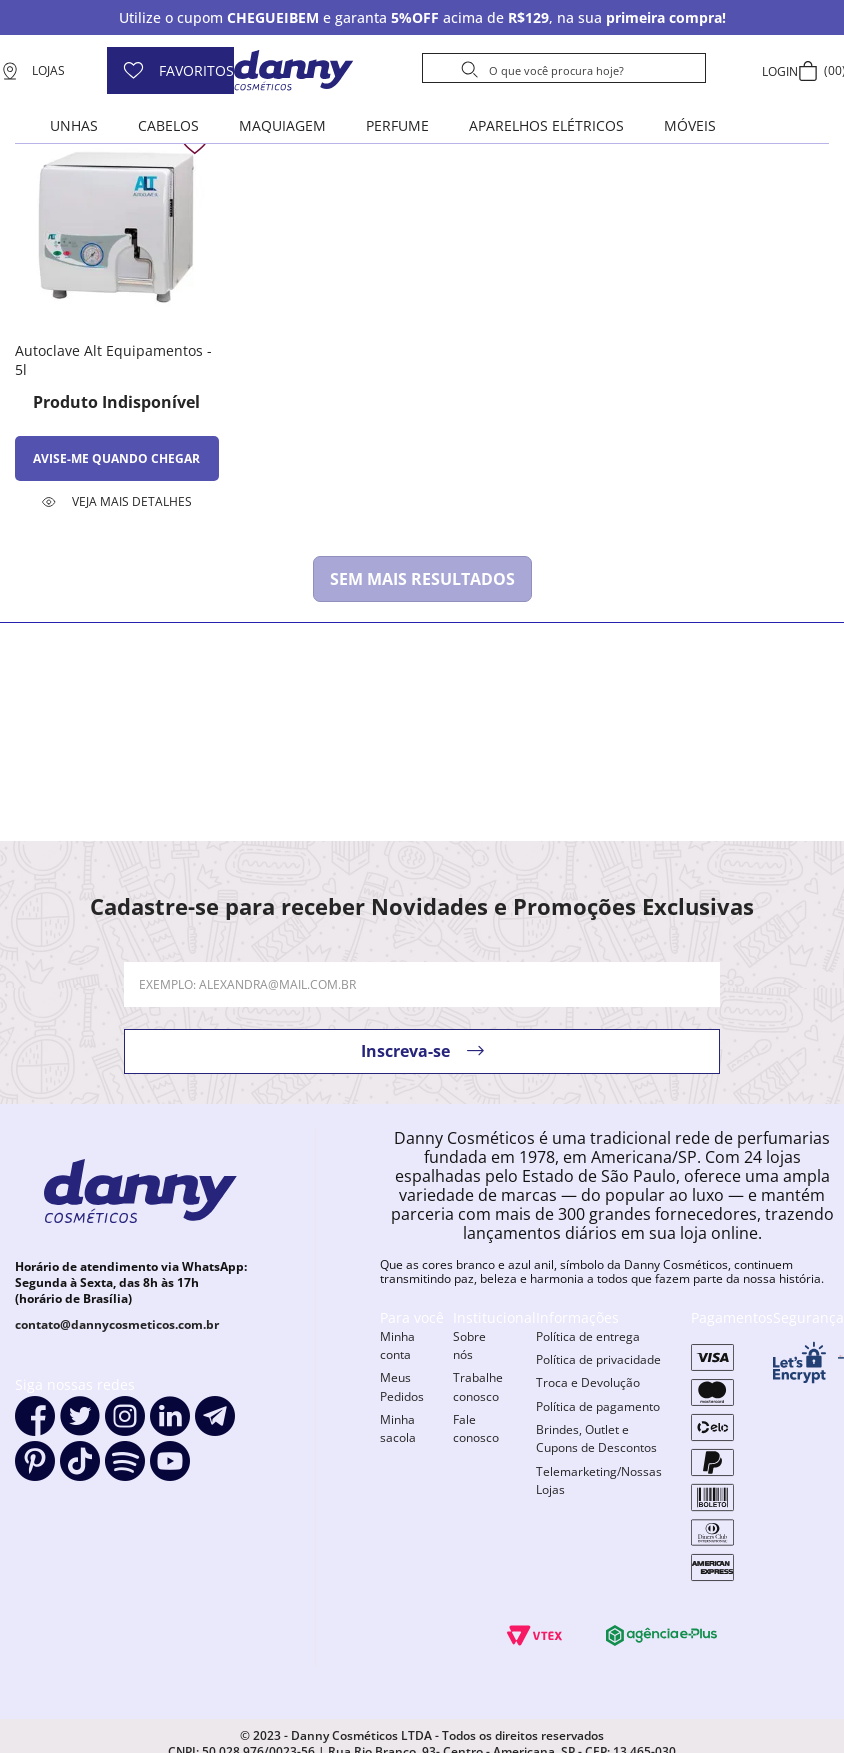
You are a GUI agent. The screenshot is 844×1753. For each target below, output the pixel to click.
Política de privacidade (598, 1359)
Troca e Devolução (588, 1382)
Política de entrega (588, 1336)
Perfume (397, 125)
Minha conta (397, 1345)
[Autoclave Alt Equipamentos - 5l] (117, 316)
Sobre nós (469, 1345)
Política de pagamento (598, 1406)
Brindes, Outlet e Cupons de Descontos (596, 1438)
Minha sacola (398, 1428)
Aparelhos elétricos (546, 125)
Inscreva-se (405, 1051)
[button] (117, 502)
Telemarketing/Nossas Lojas (599, 1480)
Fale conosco (476, 1428)
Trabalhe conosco (478, 1386)
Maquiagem (282, 125)
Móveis (690, 125)
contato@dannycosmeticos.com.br (117, 1324)
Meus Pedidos (402, 1386)
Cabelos (168, 125)
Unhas (74, 125)
